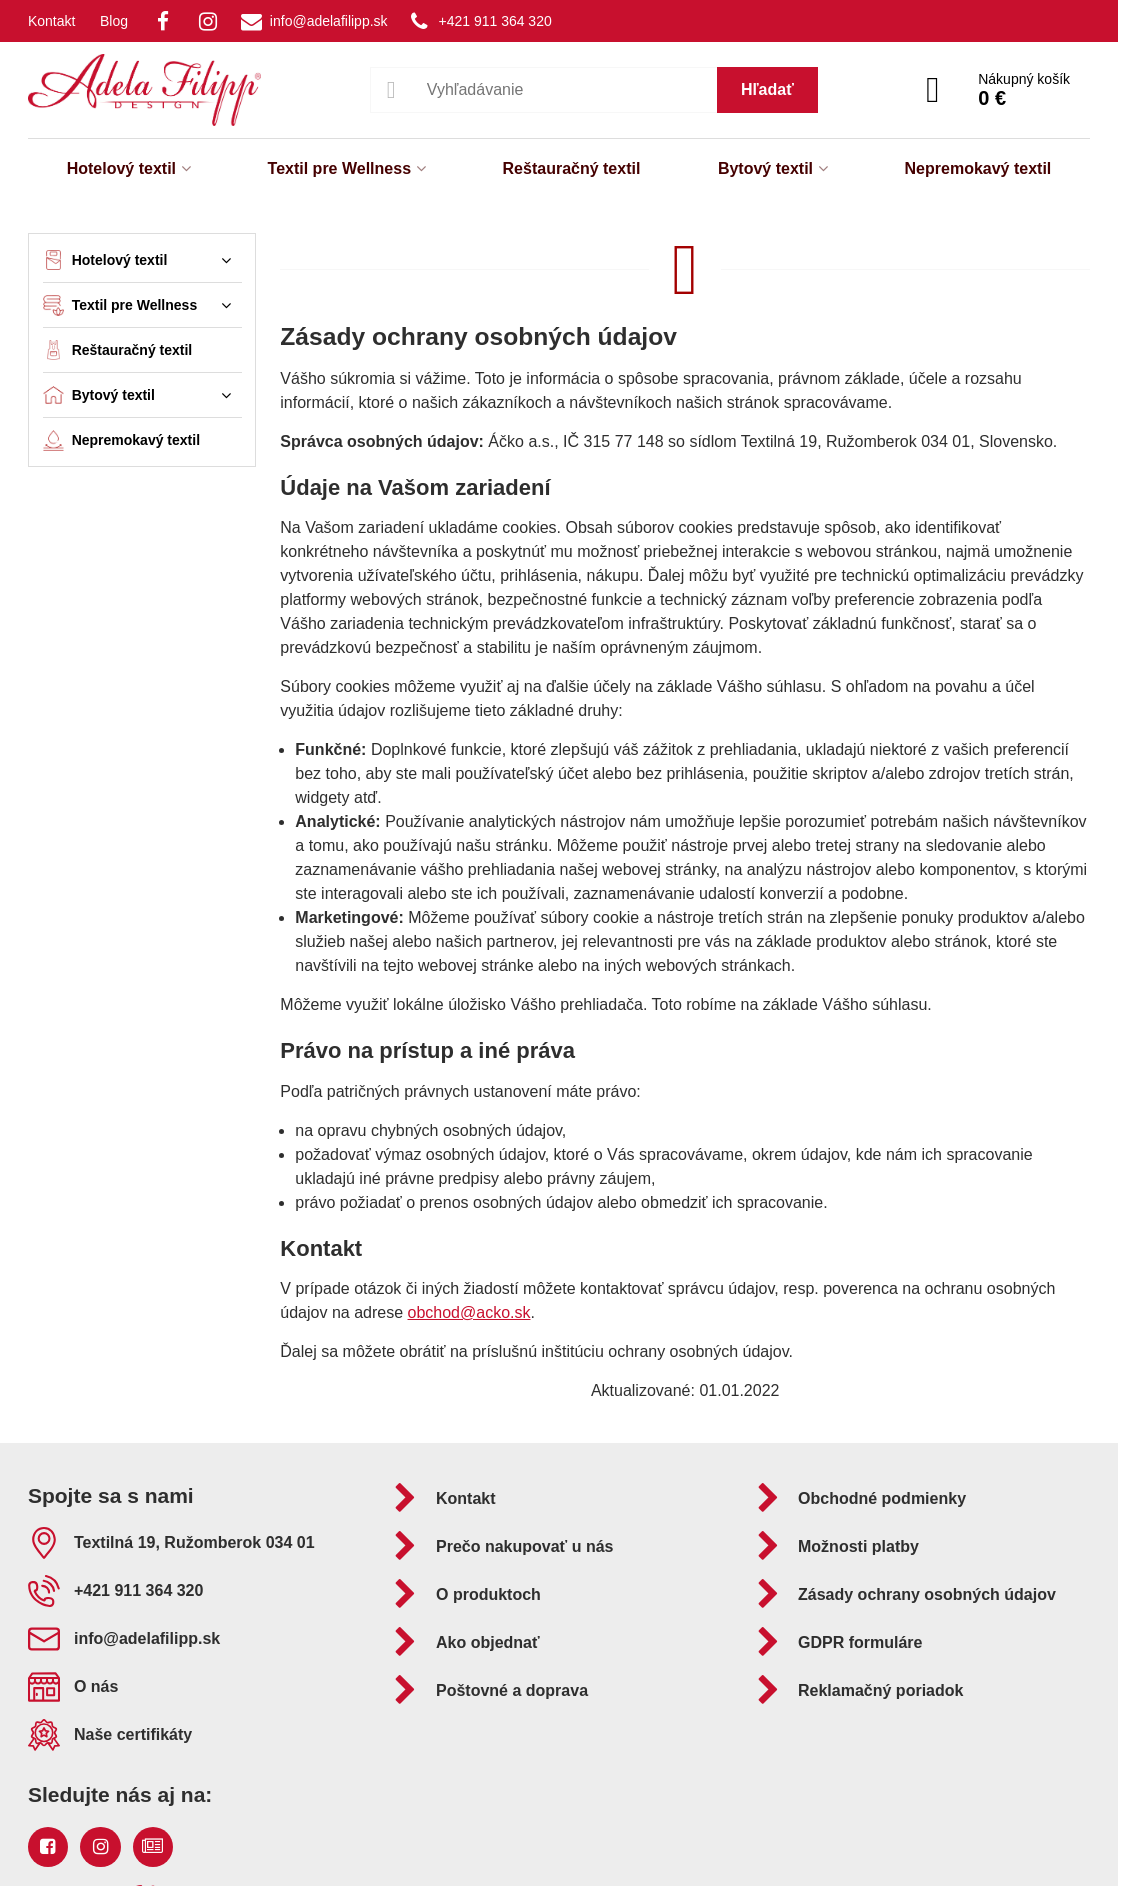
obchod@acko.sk (469, 1312)
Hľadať (767, 89)
